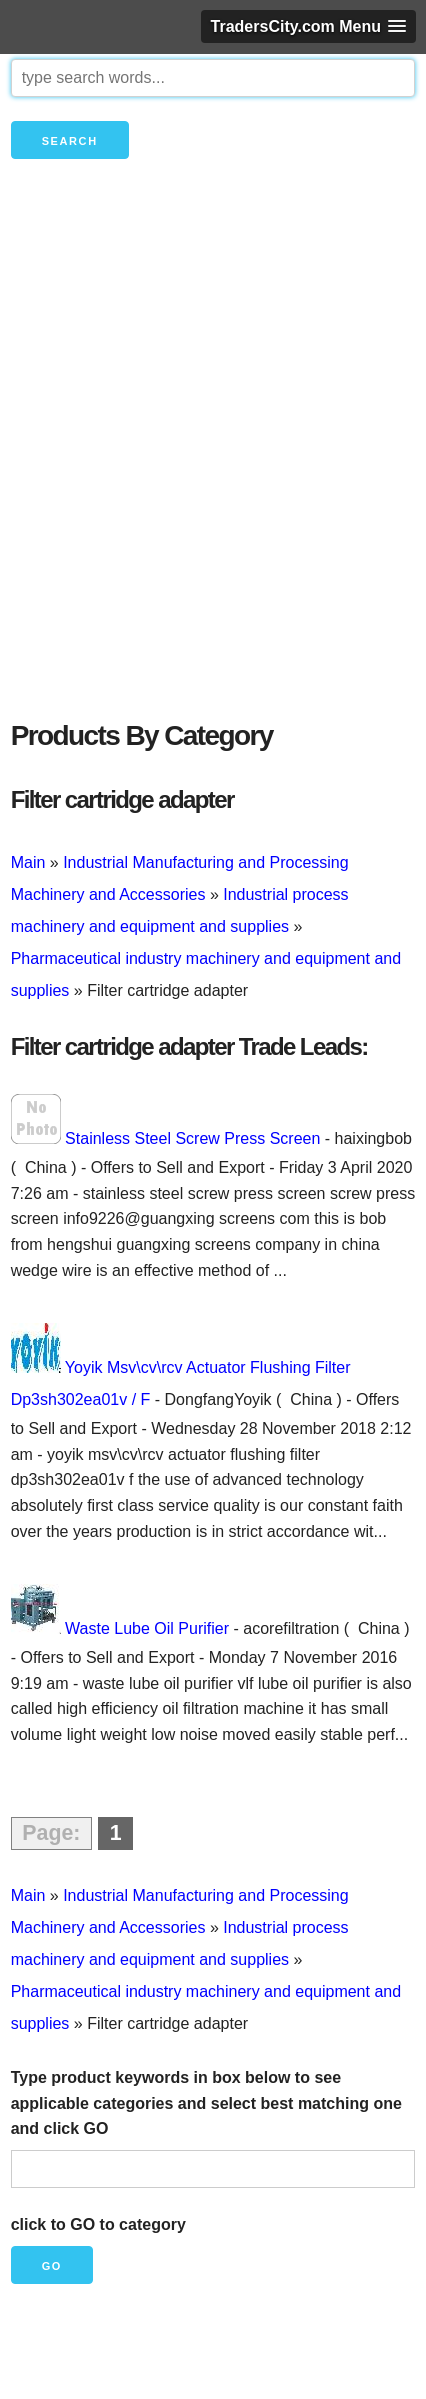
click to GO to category (98, 2224)
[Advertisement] (213, 473)
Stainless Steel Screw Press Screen (192, 1138)
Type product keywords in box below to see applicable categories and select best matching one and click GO (206, 2103)
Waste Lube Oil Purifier (147, 1628)
